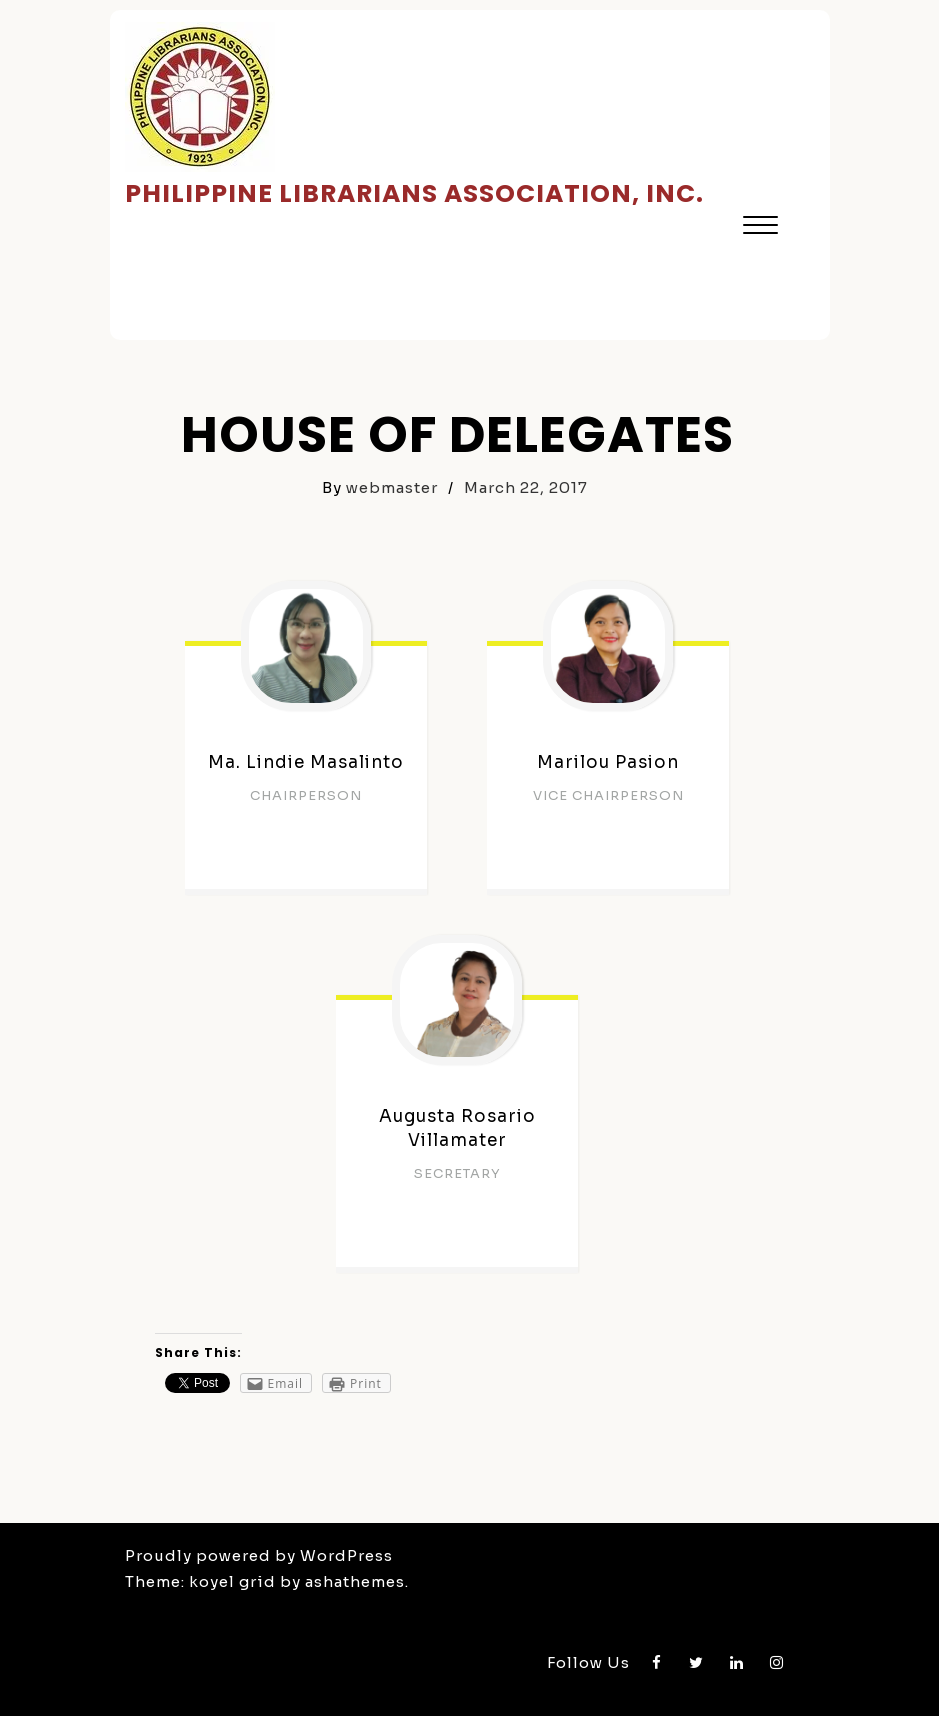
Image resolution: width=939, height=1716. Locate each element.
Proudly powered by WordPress (259, 1555)
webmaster (392, 487)
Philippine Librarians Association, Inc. (414, 193)
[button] (760, 227)
